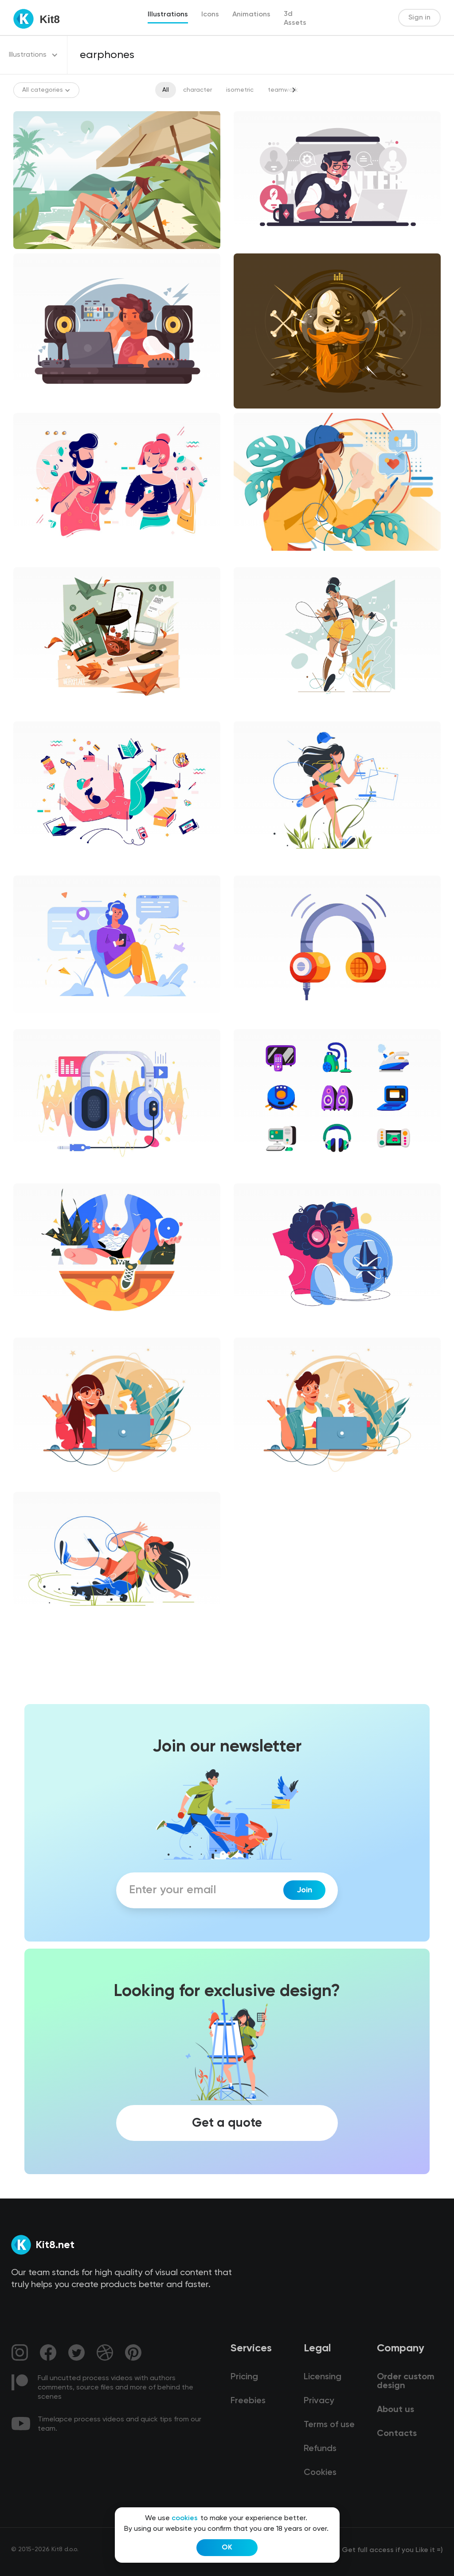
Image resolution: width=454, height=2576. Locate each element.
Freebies (248, 2401)
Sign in (419, 17)
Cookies (320, 2472)
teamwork (283, 90)
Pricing (244, 2377)
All (165, 90)
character (197, 90)
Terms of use (329, 2424)
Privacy (319, 2401)
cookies (185, 2518)
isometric (240, 90)
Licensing (322, 2377)
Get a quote (227, 2123)
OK (227, 2547)
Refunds (320, 2448)
